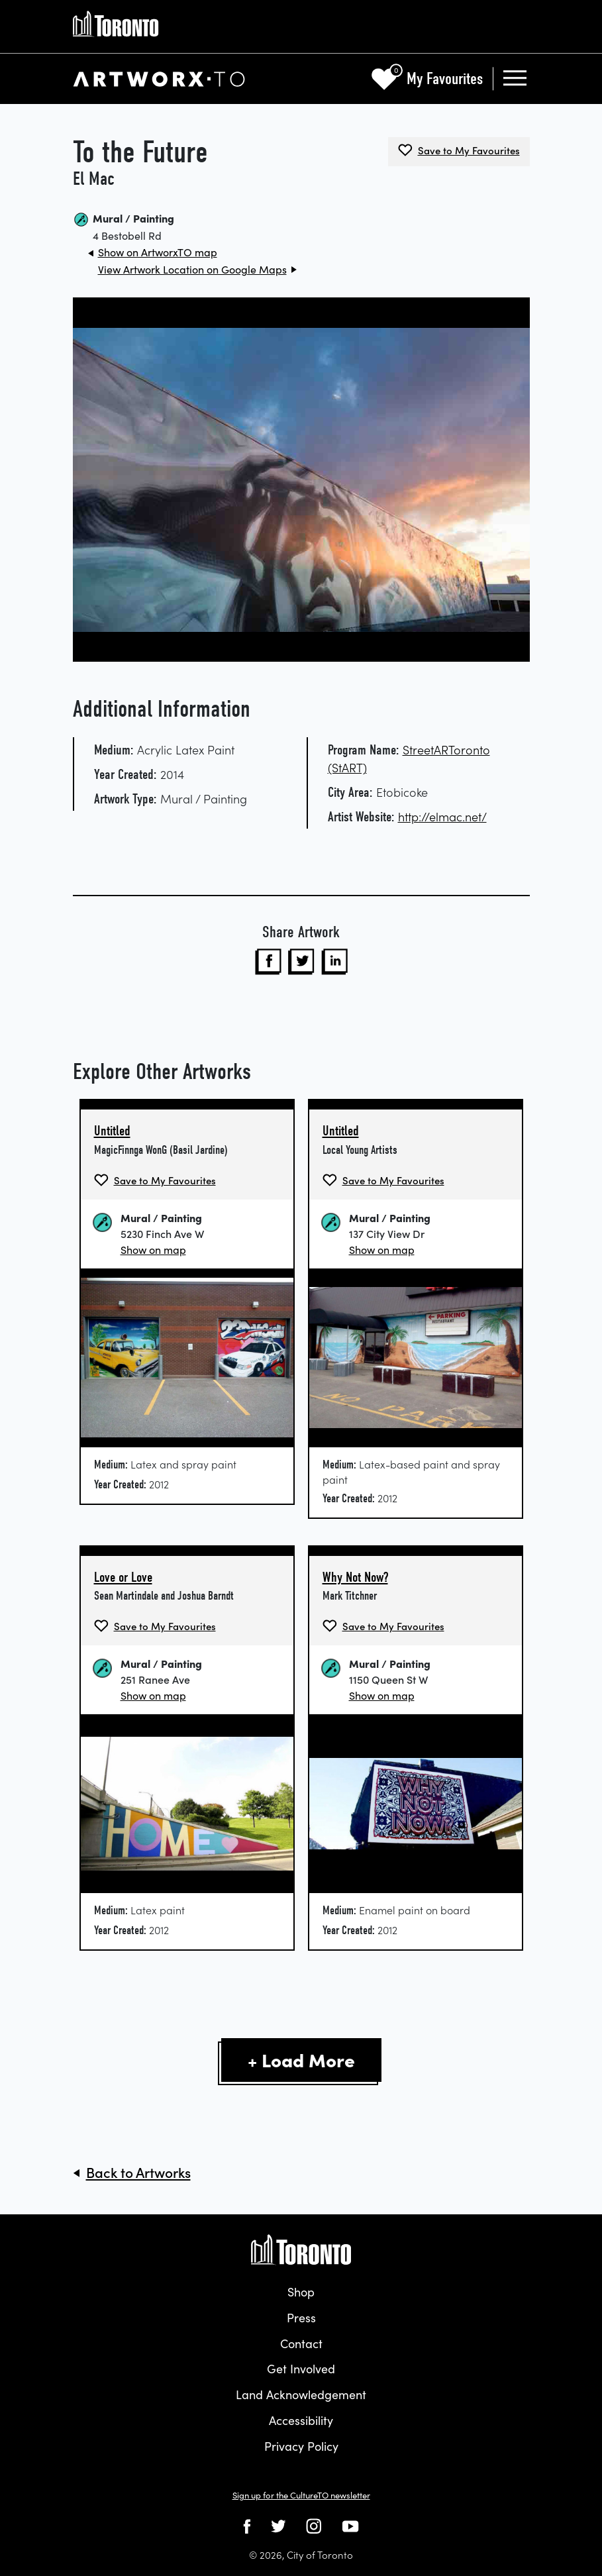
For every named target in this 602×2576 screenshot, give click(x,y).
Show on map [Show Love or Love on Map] (153, 1695)
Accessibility (301, 2420)
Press (301, 2317)
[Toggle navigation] (515, 79)
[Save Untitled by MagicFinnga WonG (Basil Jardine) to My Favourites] (155, 1180)
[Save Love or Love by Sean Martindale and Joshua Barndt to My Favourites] (155, 1626)
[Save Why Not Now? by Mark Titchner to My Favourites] (383, 1626)
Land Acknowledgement (301, 2394)
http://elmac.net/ (442, 816)
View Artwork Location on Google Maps (192, 269)
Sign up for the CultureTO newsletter (301, 2495)
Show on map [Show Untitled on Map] (153, 1249)
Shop (301, 2291)
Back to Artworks (138, 2172)
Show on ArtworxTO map (157, 251)
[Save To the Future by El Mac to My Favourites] (459, 150)
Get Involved (301, 2368)
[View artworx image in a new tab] (301, 479)
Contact (301, 2343)
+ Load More (301, 2059)
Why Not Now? (355, 1577)
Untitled (112, 1131)
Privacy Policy (301, 2446)
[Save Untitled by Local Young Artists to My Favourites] (383, 1180)
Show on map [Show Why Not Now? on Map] (382, 1695)
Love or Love (123, 1577)
